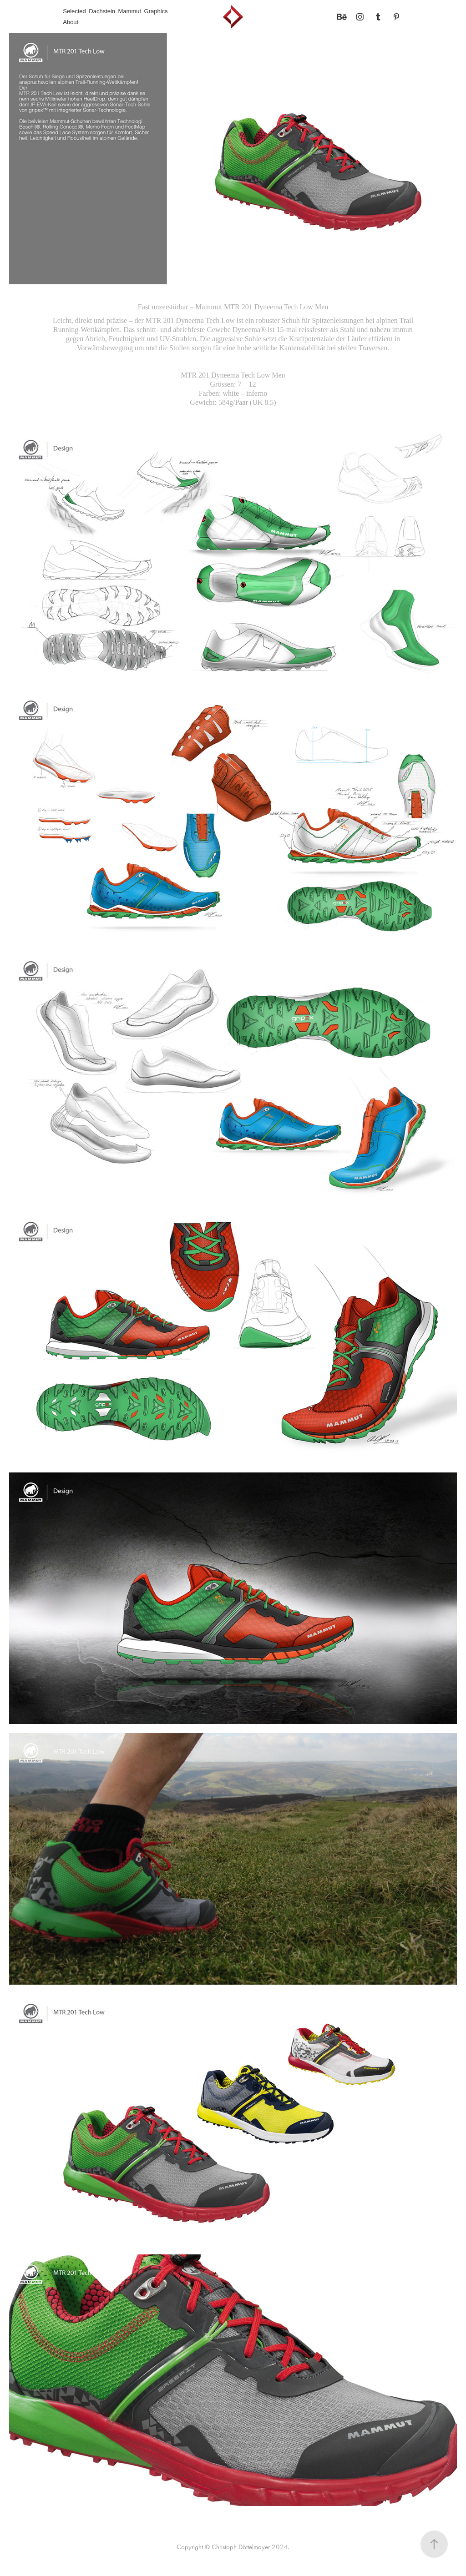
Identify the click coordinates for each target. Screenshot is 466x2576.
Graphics (156, 11)
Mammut (130, 11)
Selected (74, 11)
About (70, 22)
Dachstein (102, 11)
